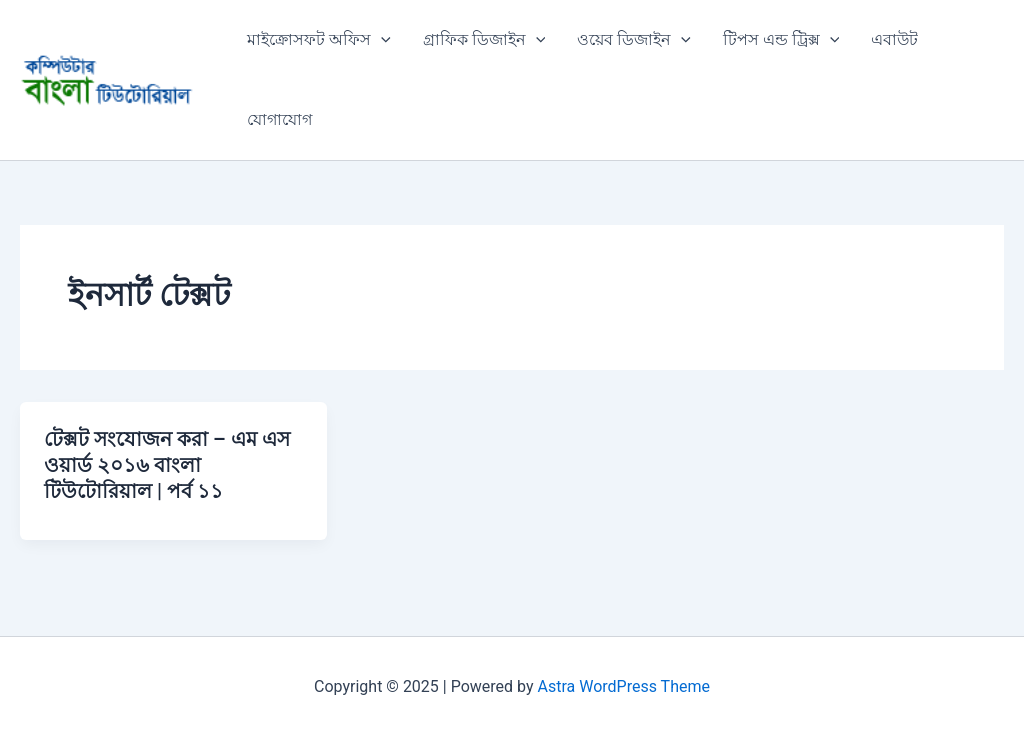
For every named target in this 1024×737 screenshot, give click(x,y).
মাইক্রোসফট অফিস (319, 40)
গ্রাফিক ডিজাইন (484, 40)
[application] (381, 40)
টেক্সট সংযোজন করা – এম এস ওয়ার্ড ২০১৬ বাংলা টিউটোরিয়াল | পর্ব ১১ (167, 465)
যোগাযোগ (279, 119)
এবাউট (894, 39)
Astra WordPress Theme (624, 686)
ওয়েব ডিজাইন (634, 40)
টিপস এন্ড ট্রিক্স (781, 40)
